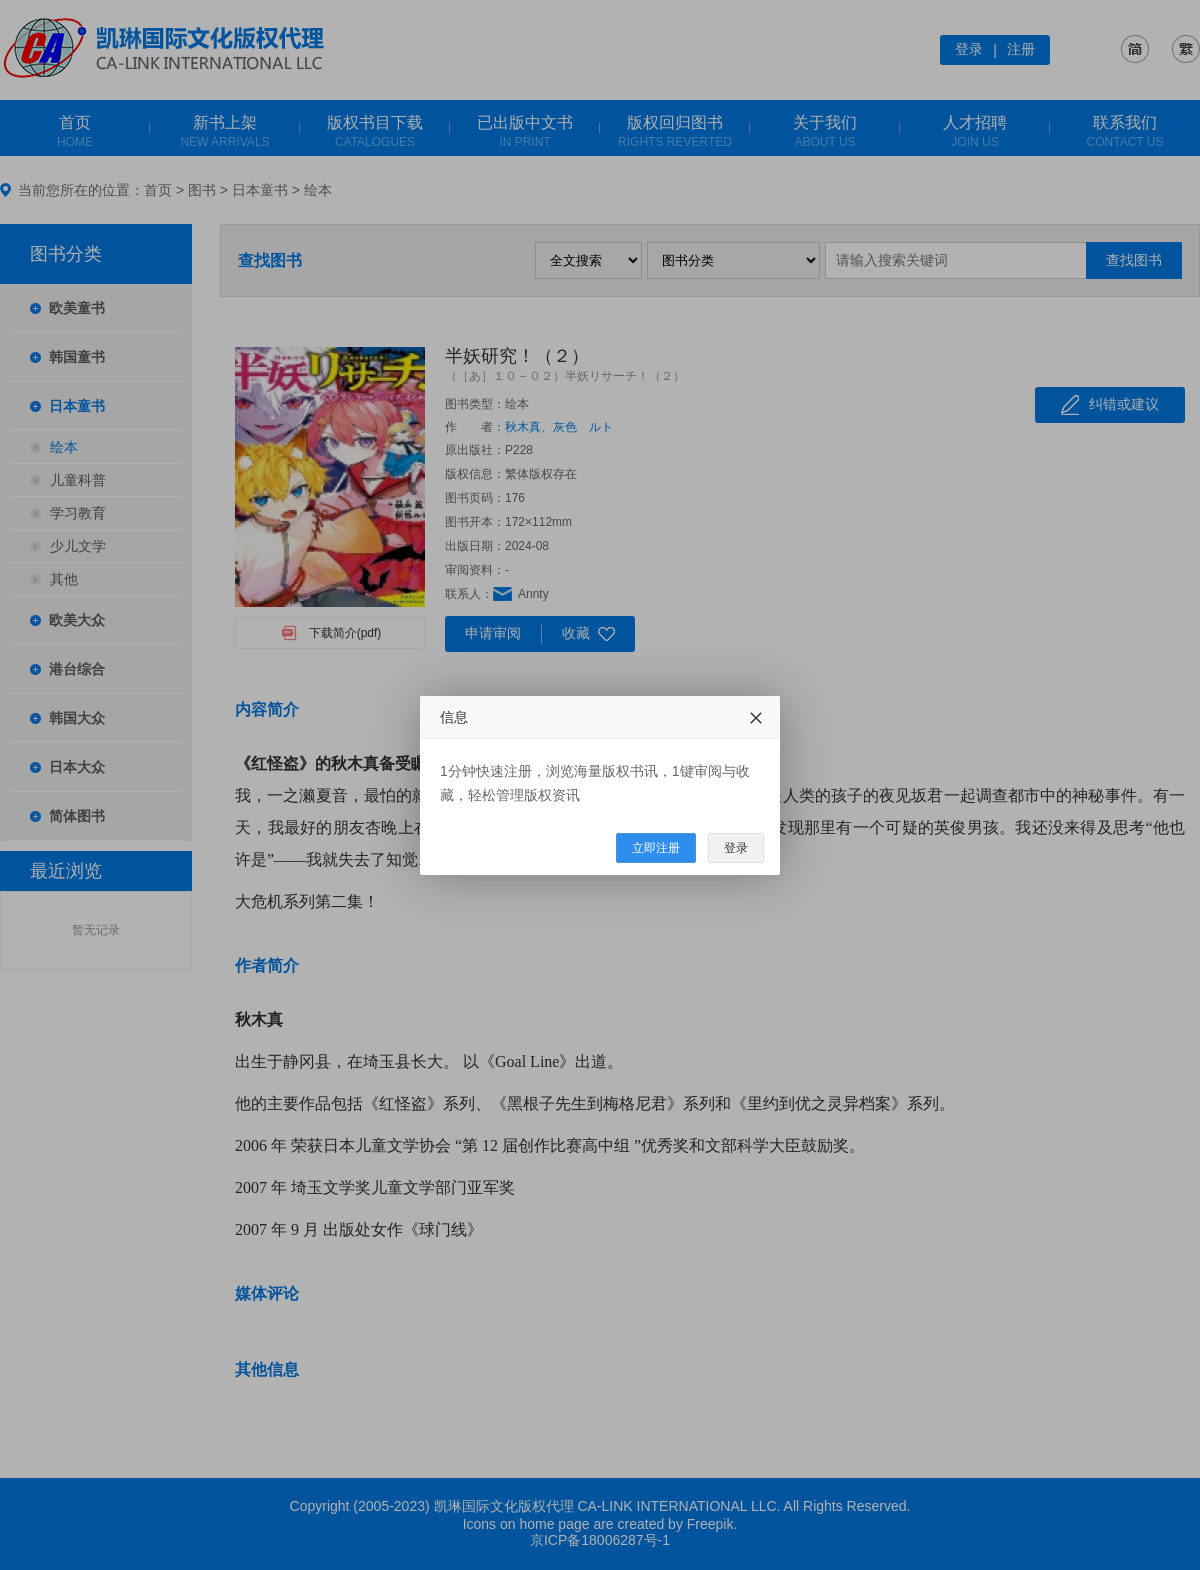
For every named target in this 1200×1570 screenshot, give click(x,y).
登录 (736, 848)
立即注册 (656, 848)
